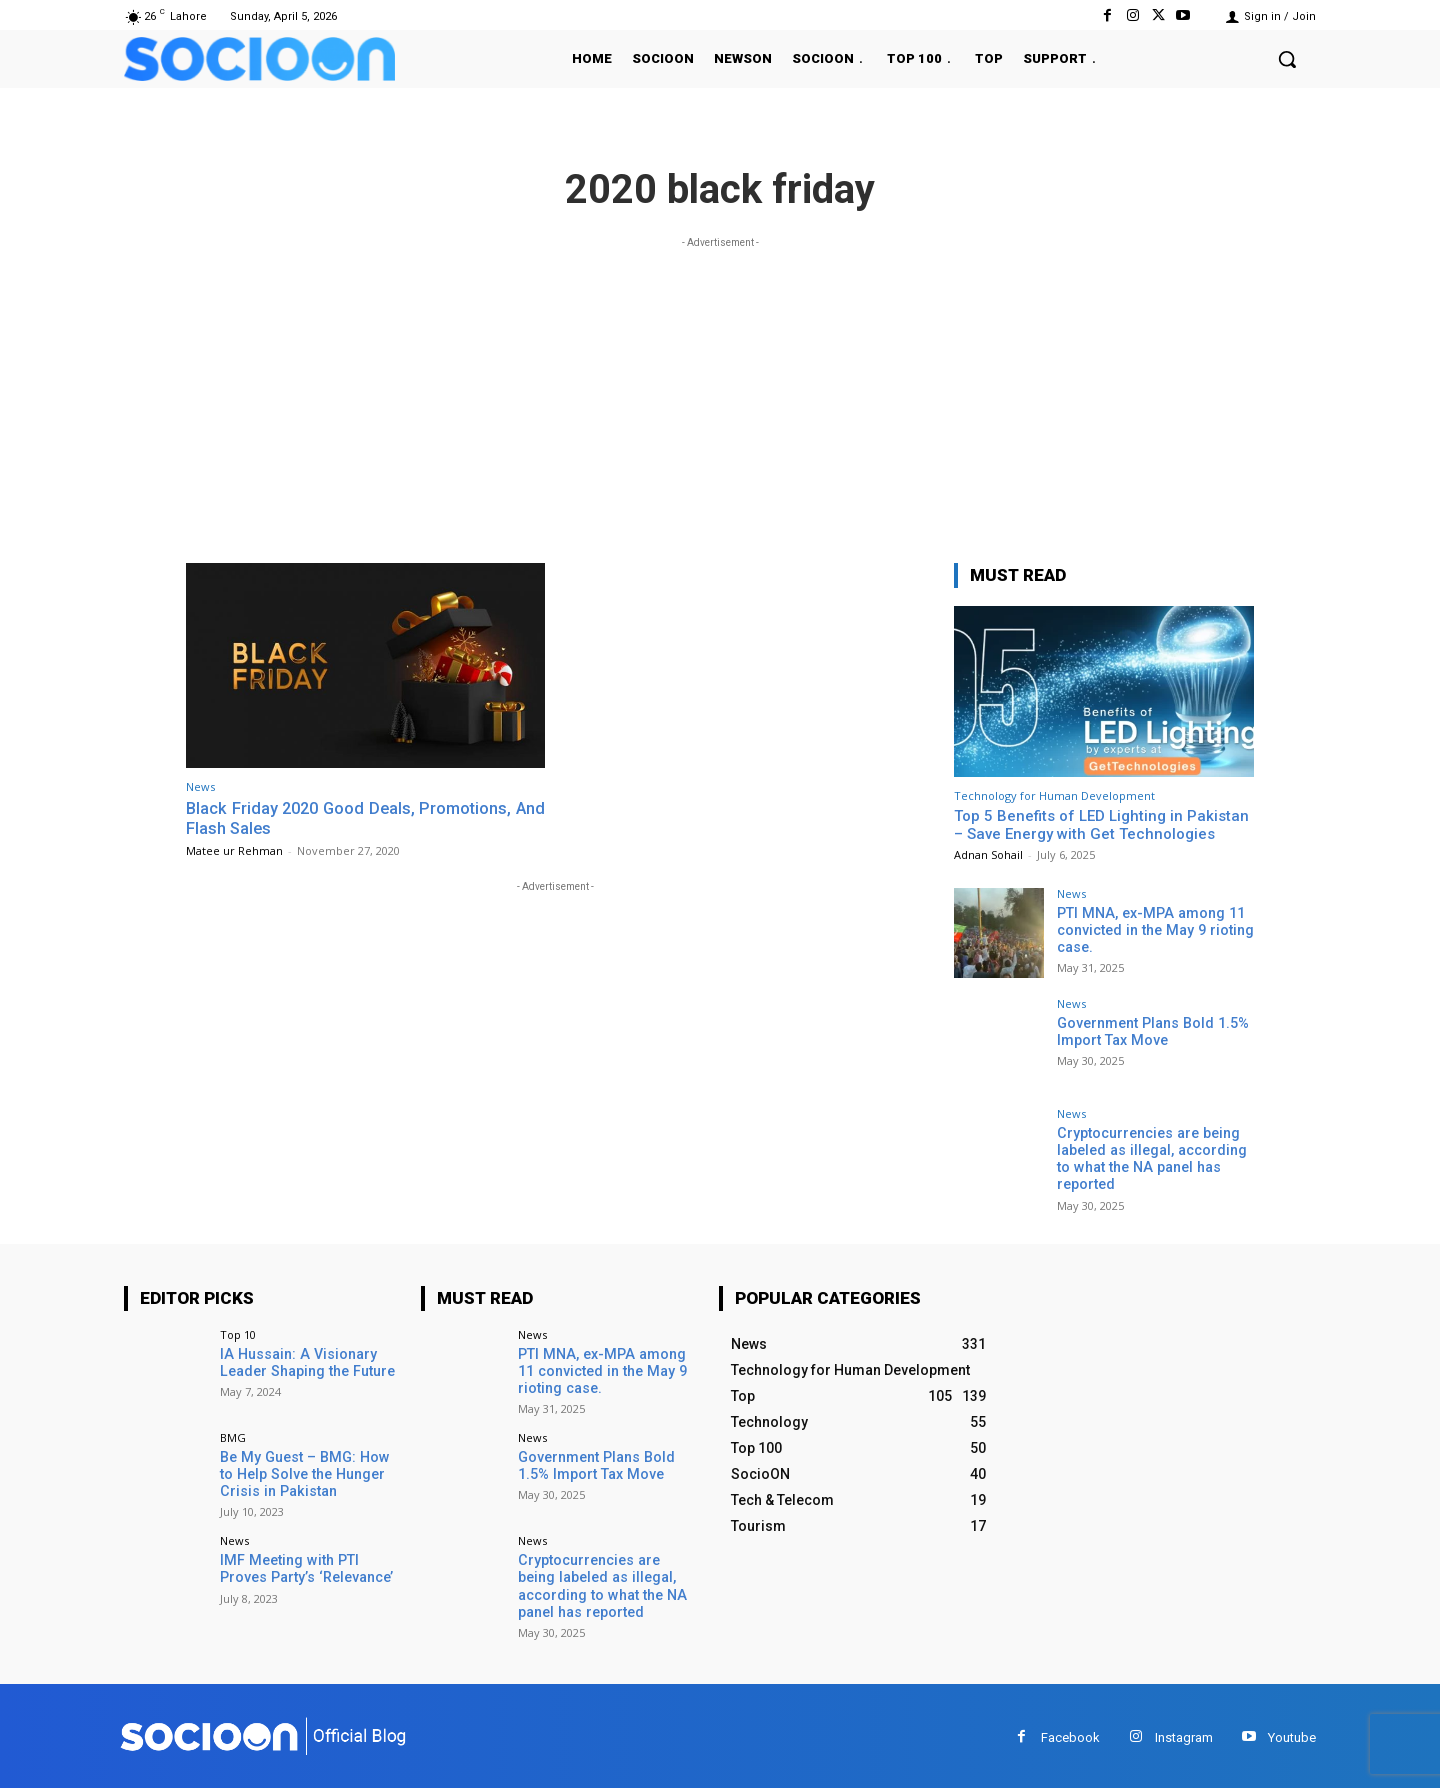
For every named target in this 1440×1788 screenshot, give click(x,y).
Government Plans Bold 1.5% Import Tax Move (1151, 1031)
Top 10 (238, 1332)
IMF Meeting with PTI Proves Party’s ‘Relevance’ (305, 1567)
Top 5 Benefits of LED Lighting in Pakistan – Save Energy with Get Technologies (1101, 825)
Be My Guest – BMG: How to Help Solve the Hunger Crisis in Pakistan (309, 1472)
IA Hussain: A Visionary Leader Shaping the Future (305, 1360)
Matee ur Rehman (234, 849)
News (200, 786)
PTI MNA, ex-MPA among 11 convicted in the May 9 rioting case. (1152, 930)
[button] (1287, 59)
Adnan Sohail (988, 854)
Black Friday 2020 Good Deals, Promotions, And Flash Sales (365, 818)
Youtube (1292, 1733)
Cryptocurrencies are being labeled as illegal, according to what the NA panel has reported (1150, 1158)
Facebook (1070, 1733)
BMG (233, 1435)
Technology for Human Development (1054, 795)
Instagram (1184, 1733)
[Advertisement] (720, 393)
